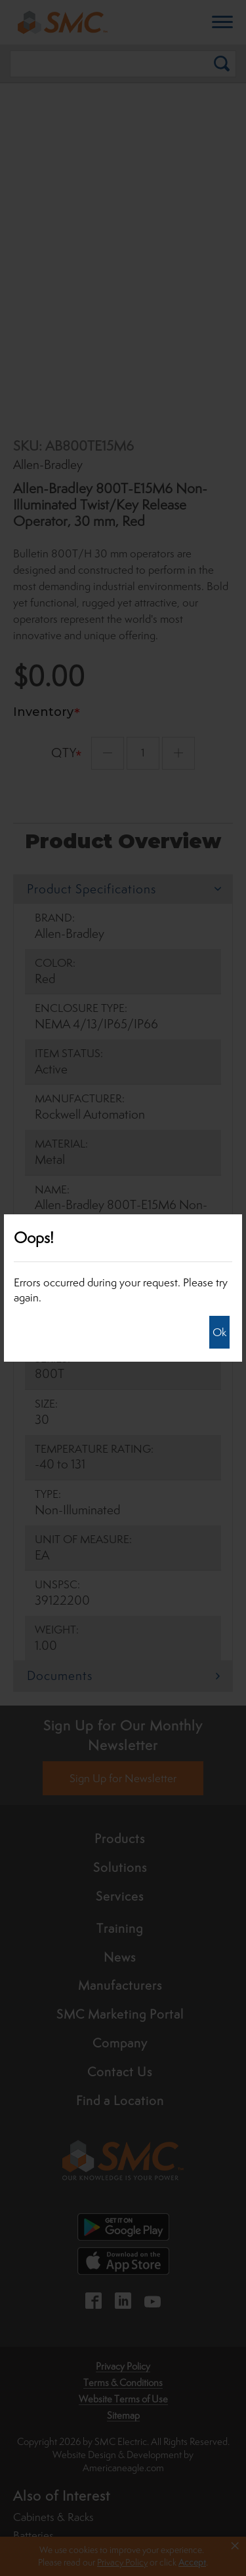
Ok (219, 1332)
